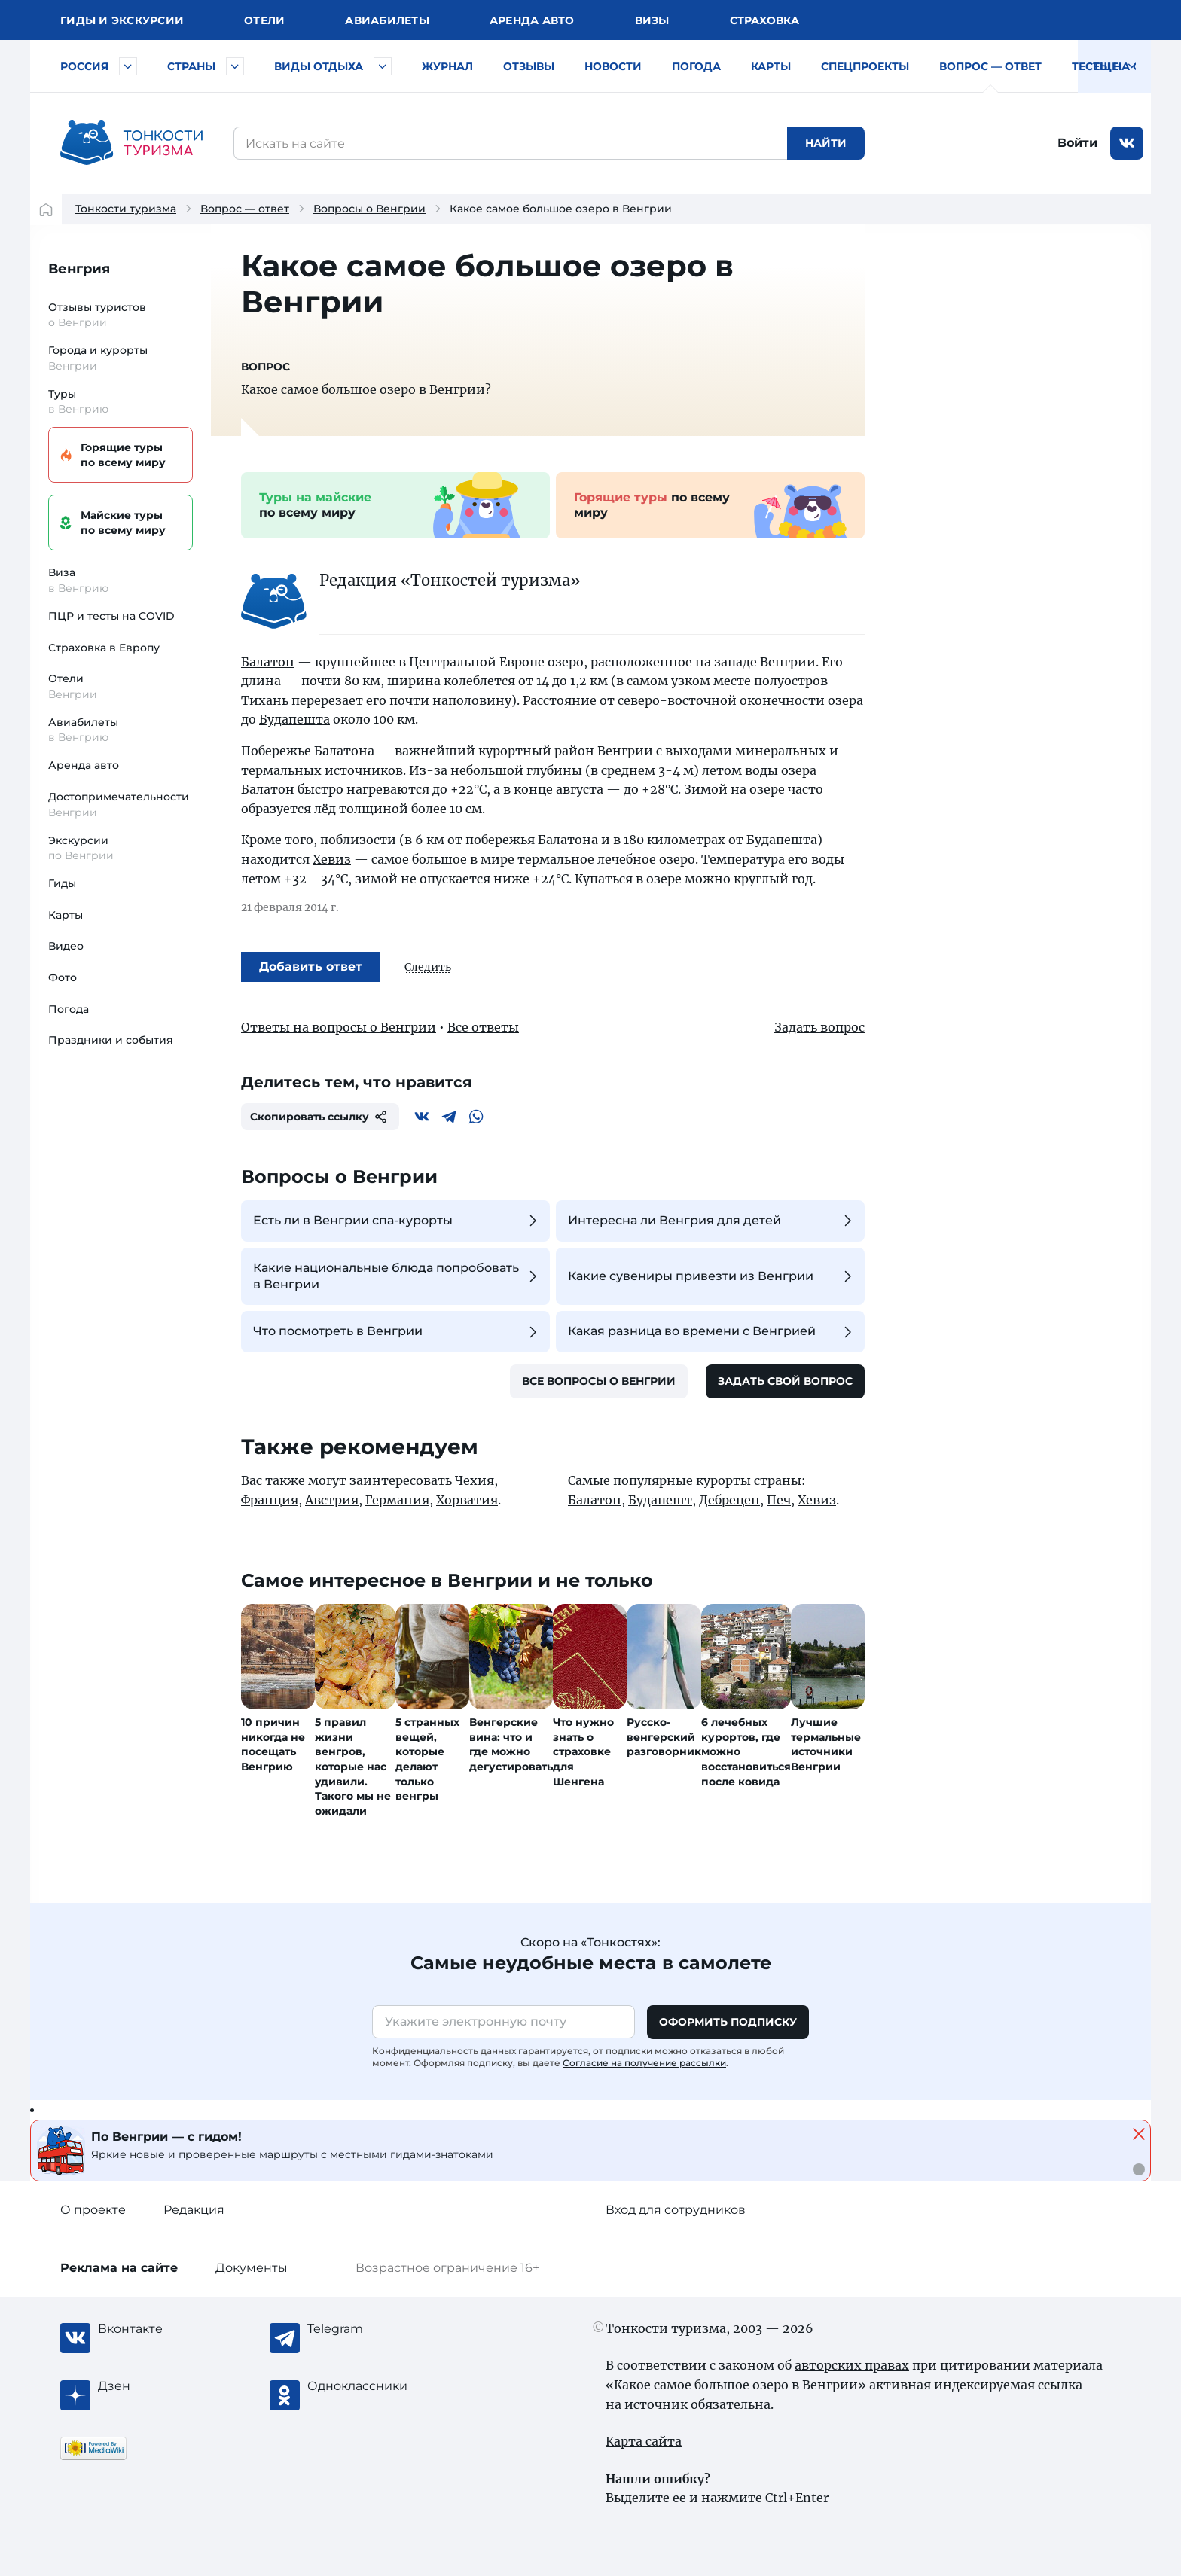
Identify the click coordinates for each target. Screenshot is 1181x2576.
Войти (1077, 143)
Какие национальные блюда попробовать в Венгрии (397, 1276)
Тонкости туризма (125, 208)
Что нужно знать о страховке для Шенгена (583, 1751)
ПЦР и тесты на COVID (111, 616)
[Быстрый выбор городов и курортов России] (128, 66)
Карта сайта (644, 2441)
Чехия (474, 1480)
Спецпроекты (865, 66)
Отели (264, 20)
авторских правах (852, 2365)
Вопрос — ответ (990, 66)
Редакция (193, 2210)
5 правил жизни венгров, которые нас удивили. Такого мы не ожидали (353, 1766)
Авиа (387, 20)
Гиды (62, 883)
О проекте (93, 2210)
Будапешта (294, 719)
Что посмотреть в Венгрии (397, 1332)
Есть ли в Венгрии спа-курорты (397, 1221)
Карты (771, 66)
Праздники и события (110, 1040)
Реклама (119, 2267)
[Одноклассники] (367, 2386)
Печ (779, 1499)
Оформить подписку (728, 2022)
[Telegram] (448, 1116)
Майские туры (118, 523)
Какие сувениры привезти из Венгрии (712, 1276)
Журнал (447, 66)
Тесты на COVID (1121, 66)
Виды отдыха (318, 66)
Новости (613, 66)
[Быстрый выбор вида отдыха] (383, 66)
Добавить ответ (310, 966)
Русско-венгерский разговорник (664, 1736)
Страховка (764, 20)
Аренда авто (532, 20)
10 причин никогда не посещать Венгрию (273, 1744)
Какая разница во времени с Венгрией (712, 1332)
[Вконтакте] (421, 1116)
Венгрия (79, 269)
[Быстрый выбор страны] (235, 66)
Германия (397, 1499)
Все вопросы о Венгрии (599, 1381)
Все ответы (483, 1027)
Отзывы (528, 66)
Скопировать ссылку (320, 1117)
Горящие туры (118, 455)
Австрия (332, 1499)
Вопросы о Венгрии (369, 208)
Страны (191, 66)
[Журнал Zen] (158, 2386)
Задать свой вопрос (785, 1381)
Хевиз (332, 859)
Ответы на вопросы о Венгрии (338, 1027)
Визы (652, 20)
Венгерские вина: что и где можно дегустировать (511, 1744)
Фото (62, 977)
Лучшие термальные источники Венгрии (826, 1744)
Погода (696, 66)
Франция (269, 1499)
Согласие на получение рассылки (644, 2062)
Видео (66, 946)
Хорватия (467, 1499)
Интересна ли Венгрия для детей (712, 1221)
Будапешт (660, 1499)
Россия (84, 66)
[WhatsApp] (476, 1116)
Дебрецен (729, 1499)
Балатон (267, 661)
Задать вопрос (819, 1027)
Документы (251, 2267)
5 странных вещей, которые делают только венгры (427, 1759)
